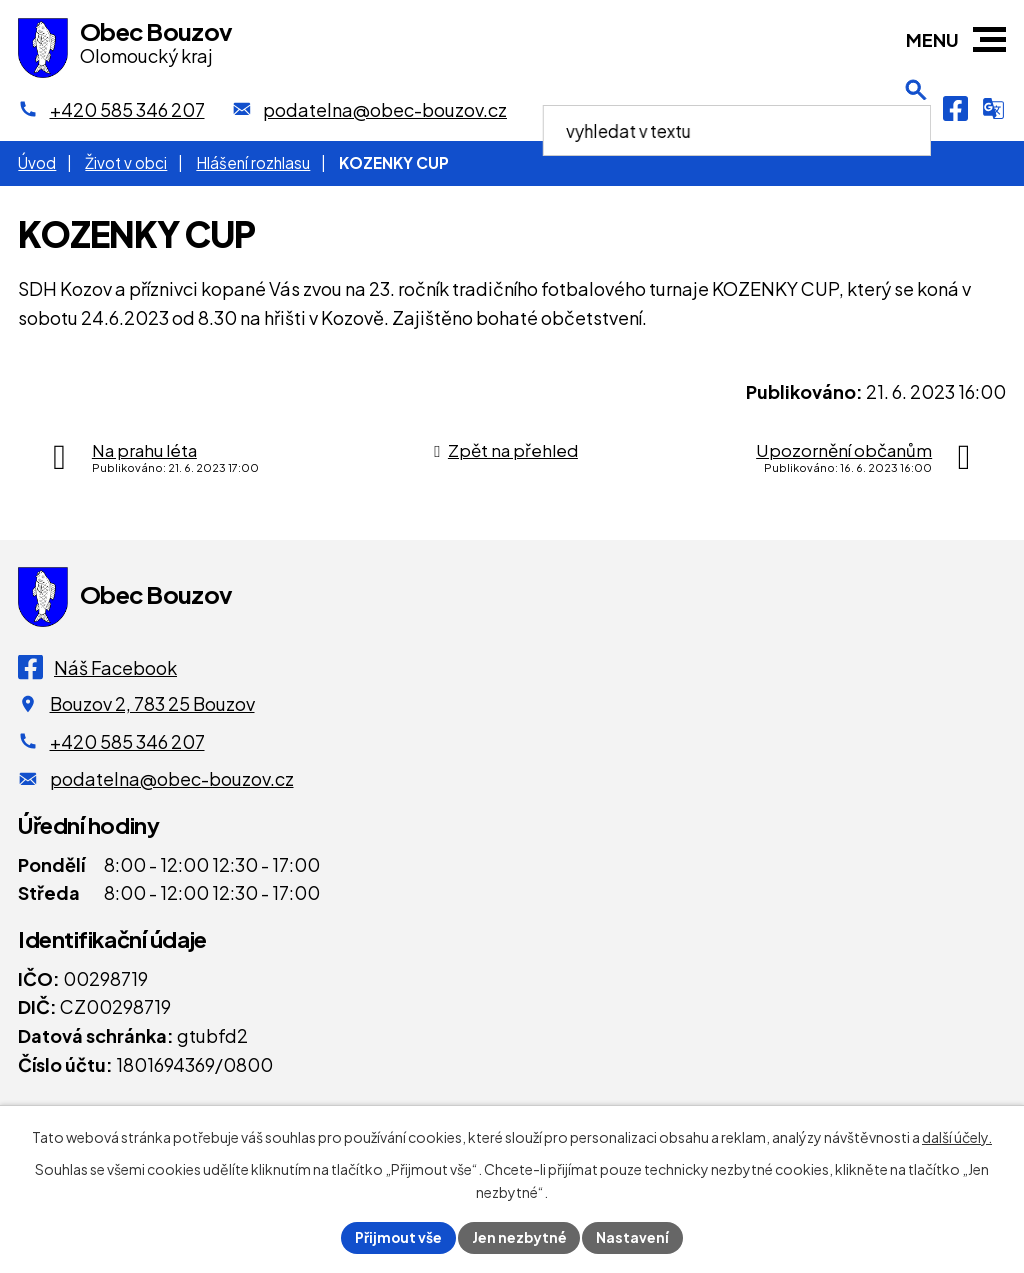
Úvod (37, 162)
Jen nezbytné (520, 1237)
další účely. (957, 1137)
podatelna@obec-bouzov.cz (172, 778)
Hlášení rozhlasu (253, 162)
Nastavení (634, 1237)
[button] (989, 39)
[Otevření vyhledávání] (916, 109)
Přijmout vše (398, 1237)
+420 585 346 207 (127, 741)
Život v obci (126, 162)
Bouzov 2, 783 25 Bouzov (152, 703)
